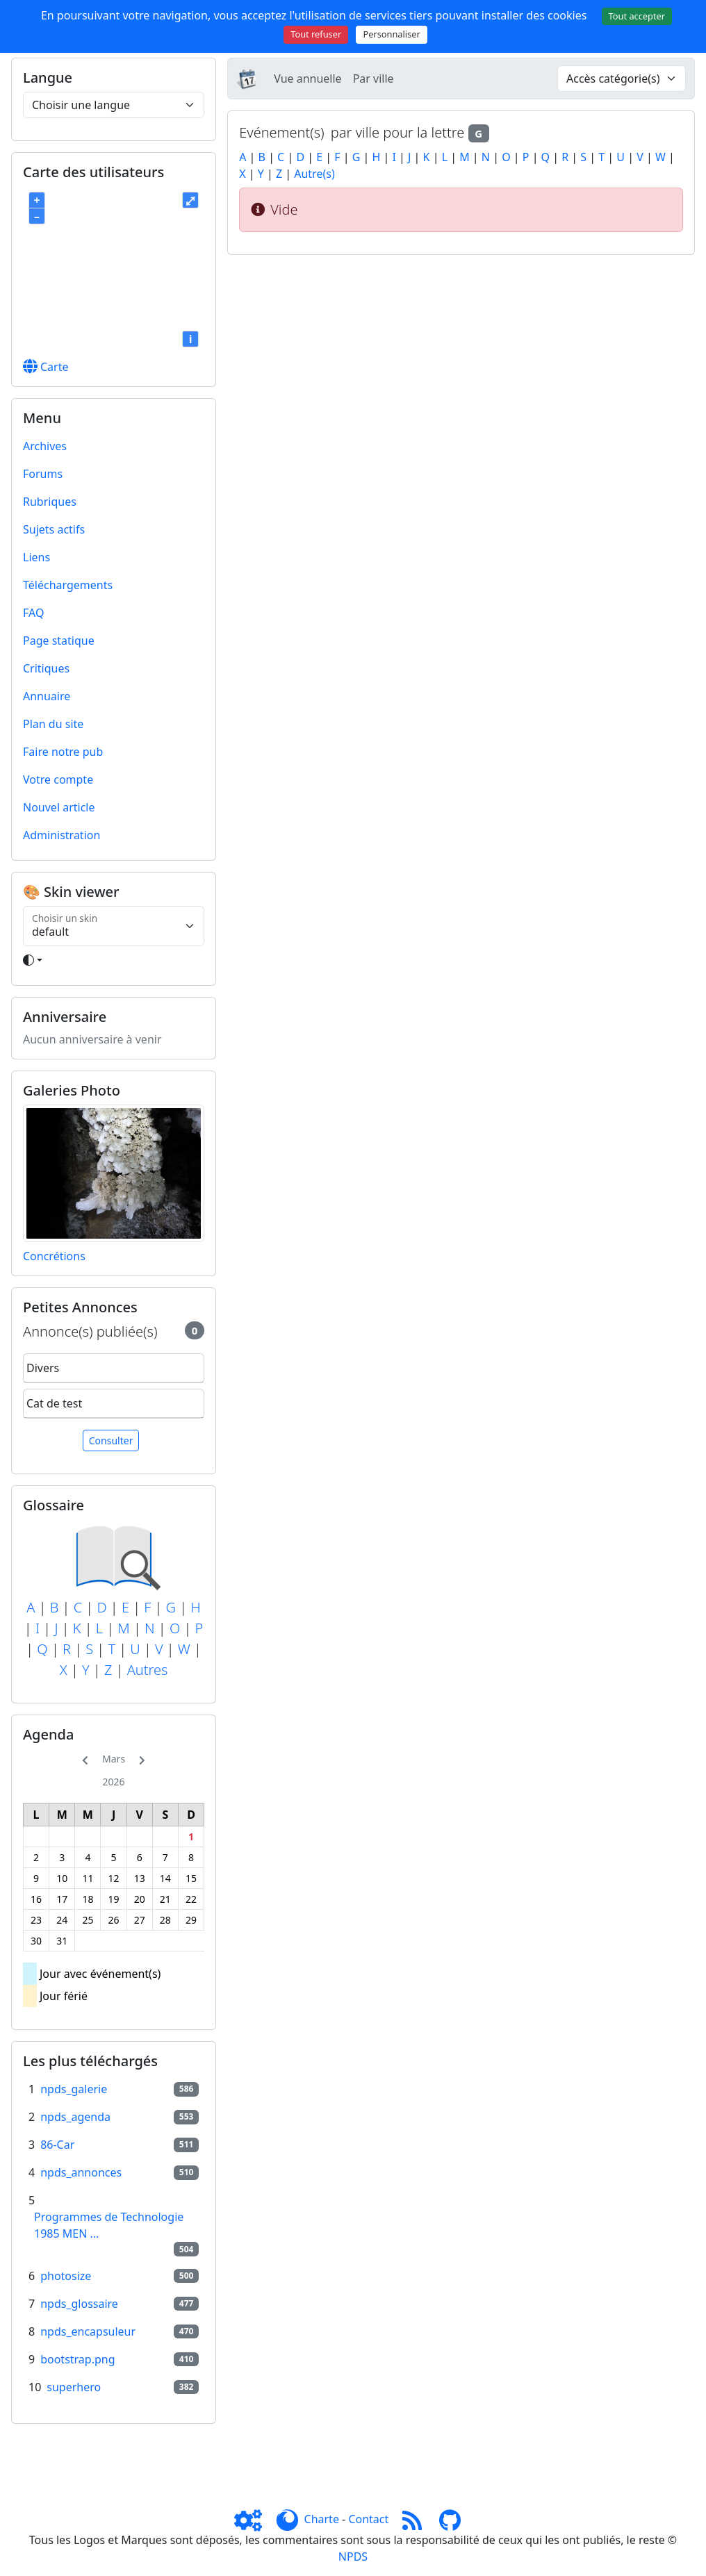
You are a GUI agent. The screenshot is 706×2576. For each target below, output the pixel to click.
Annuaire (46, 696)
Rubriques (49, 501)
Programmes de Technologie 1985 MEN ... (108, 2225)
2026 (114, 1781)
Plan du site (53, 724)
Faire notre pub (63, 751)
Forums (43, 473)
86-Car (57, 2144)
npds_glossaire (79, 2303)
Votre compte (58, 779)
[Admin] (253, 2519)
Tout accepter (637, 16)
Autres (147, 1669)
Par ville (373, 78)
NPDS (353, 2556)
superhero (74, 2387)
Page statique (59, 640)
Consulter (111, 1440)
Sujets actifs (54, 529)
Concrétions (54, 1256)
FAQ (33, 612)
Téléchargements (68, 585)
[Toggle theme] (113, 960)
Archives (45, 446)
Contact (368, 2519)
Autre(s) (314, 173)
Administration (61, 835)
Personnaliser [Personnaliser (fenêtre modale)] (391, 34)
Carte (46, 366)
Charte (321, 2519)
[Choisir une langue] (113, 105)
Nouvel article (59, 807)
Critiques (46, 668)
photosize (65, 2276)
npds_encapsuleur (88, 2331)
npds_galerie (73, 2089)
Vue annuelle (307, 78)
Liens (36, 557)
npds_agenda (75, 2116)
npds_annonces (81, 2172)
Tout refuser (315, 34)
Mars (113, 1758)
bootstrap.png (77, 2359)
